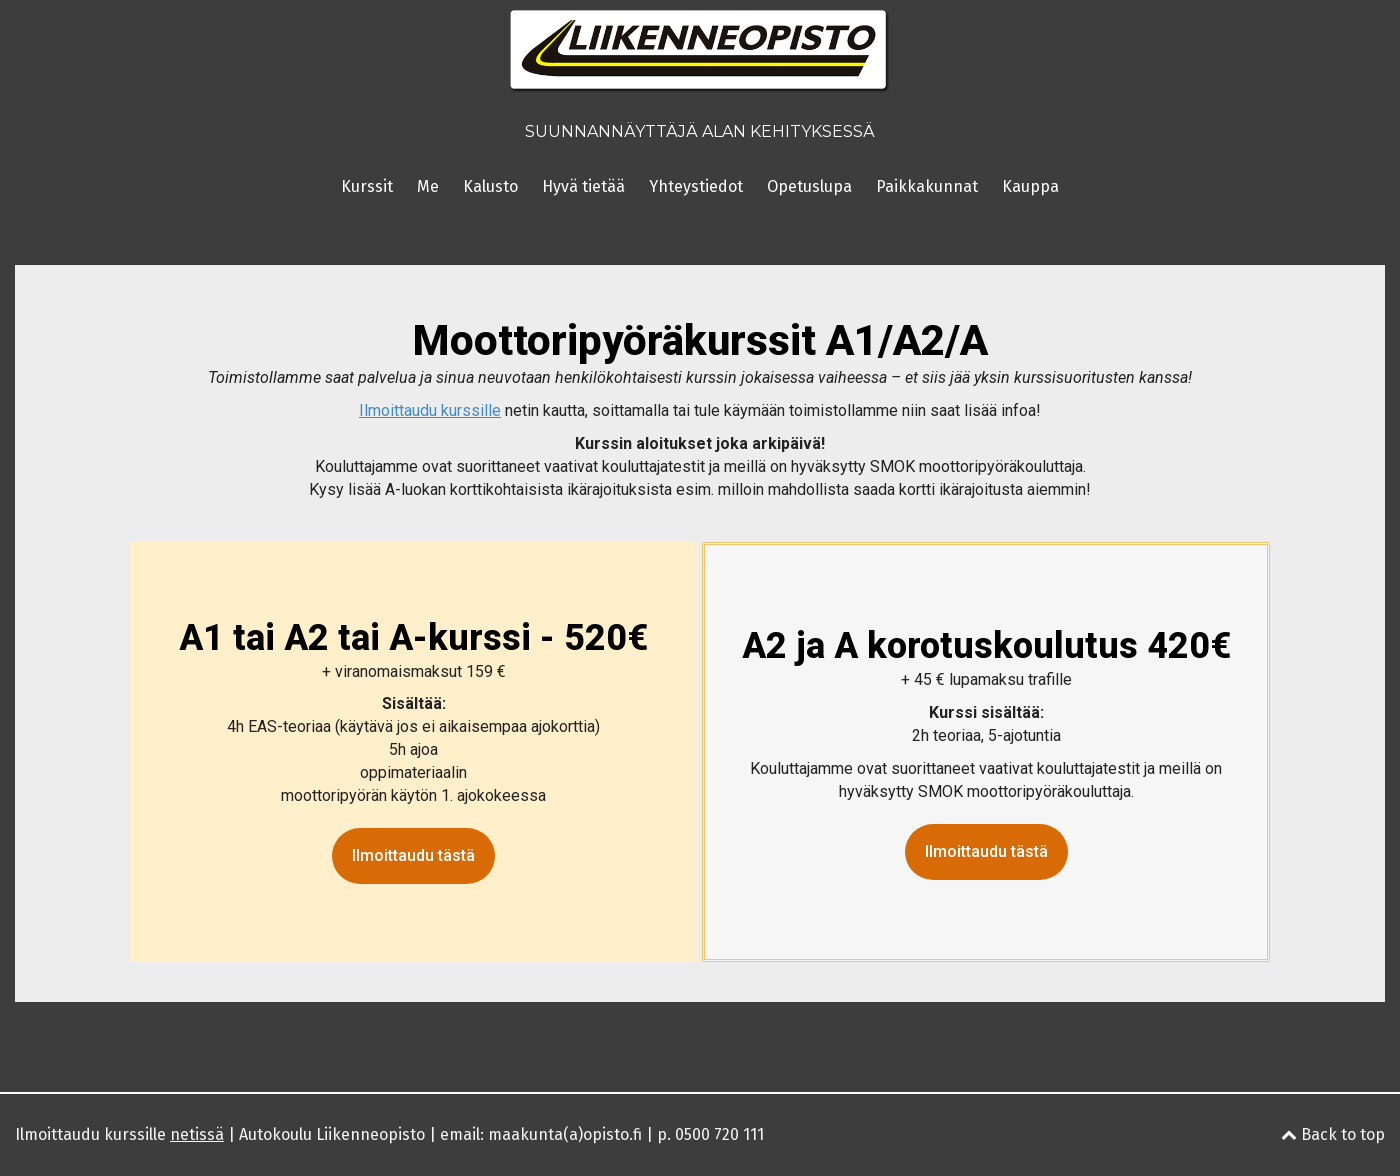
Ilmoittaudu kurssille (119, 1134)
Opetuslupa (809, 186)
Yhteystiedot (696, 186)
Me (428, 186)
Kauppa (1030, 186)
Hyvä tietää (583, 186)
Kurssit (367, 186)
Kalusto (490, 186)
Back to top (1333, 1134)
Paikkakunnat (927, 186)
